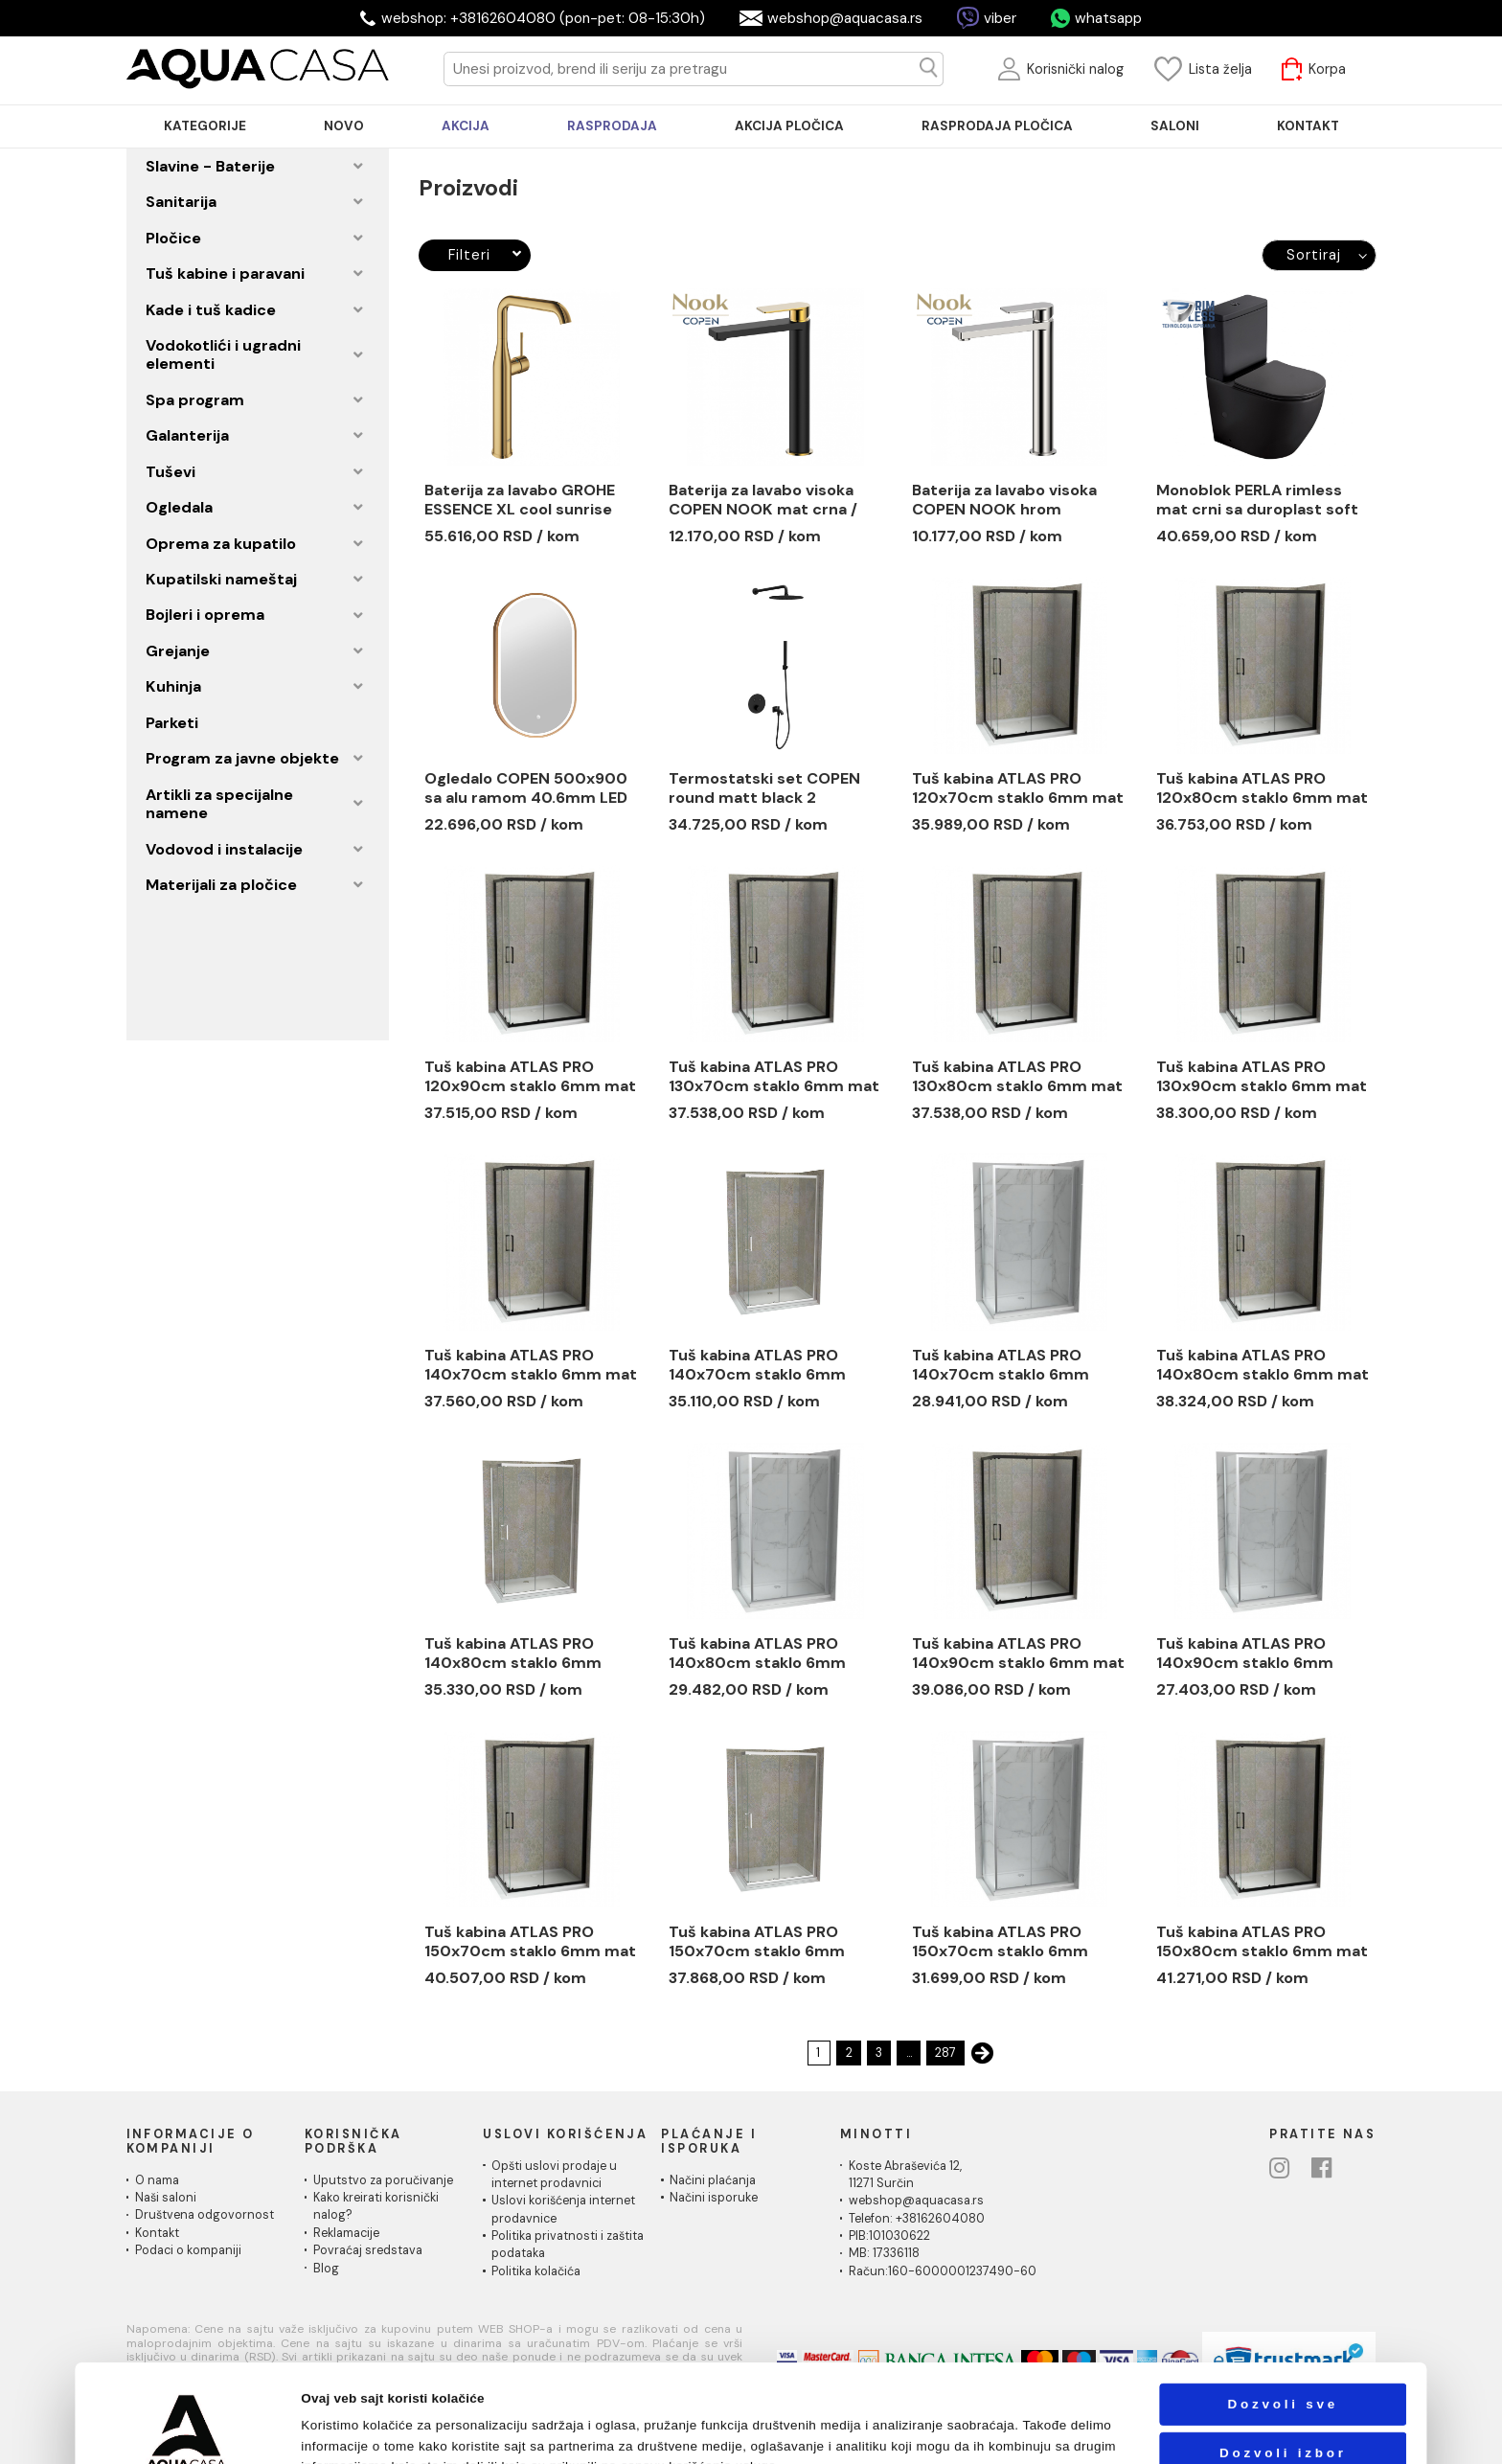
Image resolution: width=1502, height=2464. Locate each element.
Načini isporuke (714, 2197)
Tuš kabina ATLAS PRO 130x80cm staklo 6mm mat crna (1017, 1077)
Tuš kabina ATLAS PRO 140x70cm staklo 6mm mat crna (530, 1365)
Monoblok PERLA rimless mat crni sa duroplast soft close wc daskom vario (1257, 500)
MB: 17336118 (884, 2253)
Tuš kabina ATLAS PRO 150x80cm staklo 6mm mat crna (1262, 1942)
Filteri (484, 254)
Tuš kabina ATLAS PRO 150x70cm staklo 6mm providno (757, 1942)
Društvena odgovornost (204, 2215)
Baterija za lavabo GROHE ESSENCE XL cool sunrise (519, 500)
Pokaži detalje (991, 2430)
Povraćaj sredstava (367, 2250)
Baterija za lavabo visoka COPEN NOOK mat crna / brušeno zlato (763, 500)
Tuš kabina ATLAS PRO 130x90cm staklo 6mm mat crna (1261, 1077)
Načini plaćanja (713, 2180)
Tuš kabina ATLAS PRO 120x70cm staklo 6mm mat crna (1018, 788)
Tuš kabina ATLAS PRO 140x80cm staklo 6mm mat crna (1262, 1365)
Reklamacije (346, 2233)
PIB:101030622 (889, 2236)
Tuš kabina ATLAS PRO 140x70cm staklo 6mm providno (757, 1365)
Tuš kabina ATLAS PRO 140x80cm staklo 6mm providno (513, 1653)
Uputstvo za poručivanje (383, 2180)
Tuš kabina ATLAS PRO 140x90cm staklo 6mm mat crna (1018, 1653)
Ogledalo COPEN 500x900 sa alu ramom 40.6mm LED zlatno (525, 788)
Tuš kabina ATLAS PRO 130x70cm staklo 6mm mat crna (774, 1077)
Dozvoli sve (1283, 2312)
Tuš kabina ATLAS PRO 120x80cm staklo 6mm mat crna (1262, 788)
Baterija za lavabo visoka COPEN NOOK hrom (1004, 500)
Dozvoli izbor (1283, 2361)
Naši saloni (165, 2197)
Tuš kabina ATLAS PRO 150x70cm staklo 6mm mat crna (530, 1942)
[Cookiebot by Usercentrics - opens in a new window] (186, 2430)
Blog (326, 2268)
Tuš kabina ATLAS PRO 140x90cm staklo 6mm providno (1244, 1653)
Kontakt (157, 2233)
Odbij (1283, 2410)
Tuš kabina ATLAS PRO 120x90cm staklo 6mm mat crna (530, 1077)
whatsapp (1108, 18)
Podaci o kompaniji (188, 2250)
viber (1000, 18)
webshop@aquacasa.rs (844, 18)
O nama (157, 2180)
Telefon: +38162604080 (917, 2218)
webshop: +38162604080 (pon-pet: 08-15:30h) (543, 18)
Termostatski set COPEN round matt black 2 (764, 788)
